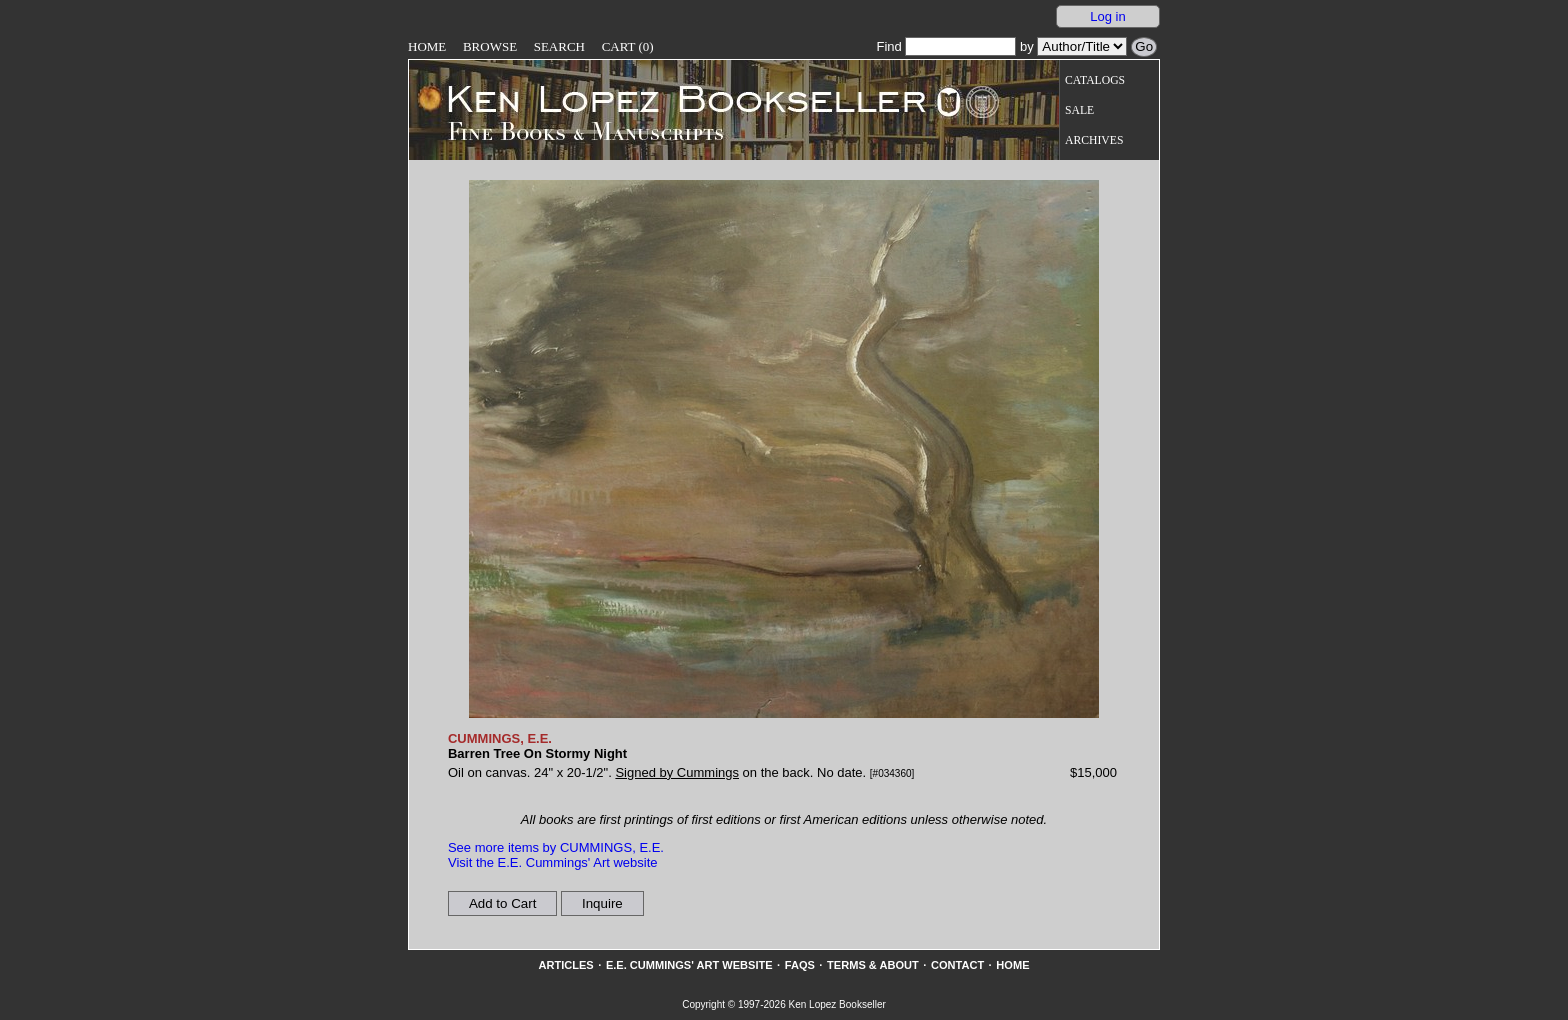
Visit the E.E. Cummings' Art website (553, 862)
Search (559, 46)
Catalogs (1095, 80)
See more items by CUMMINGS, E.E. (556, 847)
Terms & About (873, 965)
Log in (1107, 16)
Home (427, 46)
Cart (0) (628, 46)
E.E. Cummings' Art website (689, 965)
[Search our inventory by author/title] (1082, 46)
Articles (565, 965)
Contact (957, 965)
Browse (490, 46)
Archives (1094, 140)
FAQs (800, 965)
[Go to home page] (672, 98)
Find (946, 46)
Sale (1079, 110)
